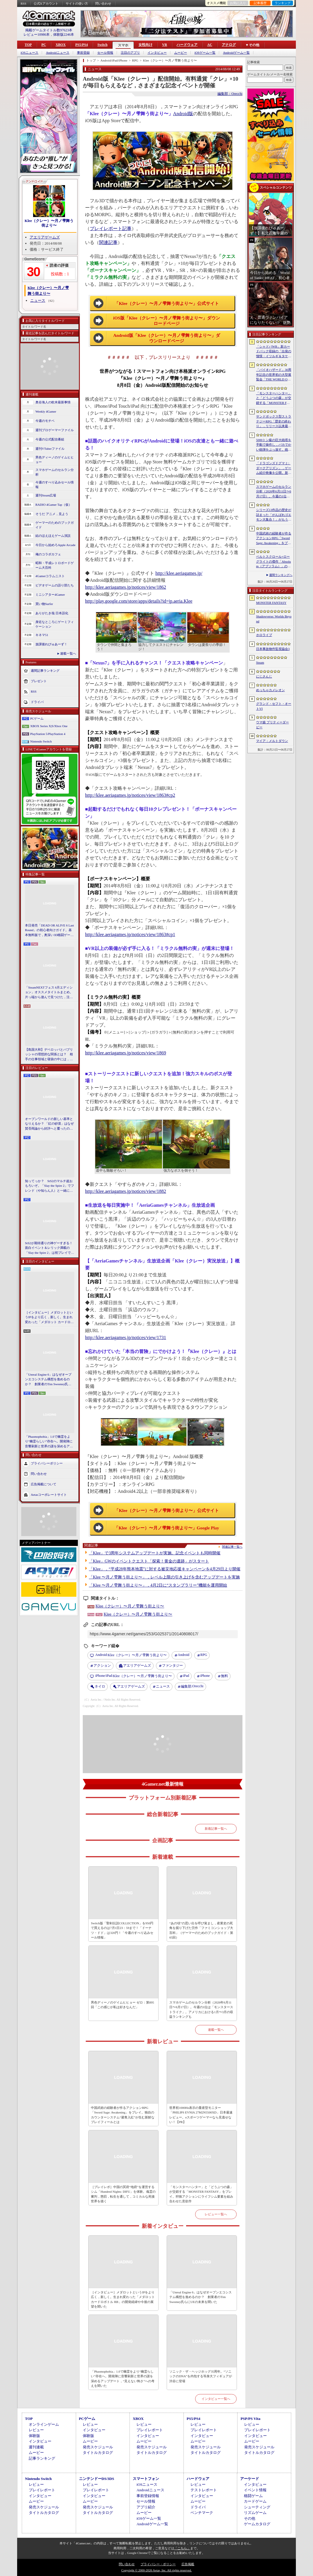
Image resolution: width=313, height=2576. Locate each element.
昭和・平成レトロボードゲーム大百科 (54, 565)
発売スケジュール (98, 2447)
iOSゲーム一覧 (205, 52)
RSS (23, 3)
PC (43, 45)
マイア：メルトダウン (272, 741)
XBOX (60, 45)
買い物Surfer (44, 604)
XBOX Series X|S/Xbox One (48, 726)
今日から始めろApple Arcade (55, 545)
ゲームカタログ (257, 2524)
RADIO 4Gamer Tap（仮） (53, 504)
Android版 (183, 113)
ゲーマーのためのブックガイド (54, 525)
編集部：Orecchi (229, 94)
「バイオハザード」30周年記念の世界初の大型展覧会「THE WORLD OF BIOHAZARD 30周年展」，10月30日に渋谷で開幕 (273, 375)
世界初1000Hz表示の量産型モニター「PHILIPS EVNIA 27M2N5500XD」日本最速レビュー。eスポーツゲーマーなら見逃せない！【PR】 (201, 2115)
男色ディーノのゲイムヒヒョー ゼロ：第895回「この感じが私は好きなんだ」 (122, 2005)
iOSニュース (29, 52)
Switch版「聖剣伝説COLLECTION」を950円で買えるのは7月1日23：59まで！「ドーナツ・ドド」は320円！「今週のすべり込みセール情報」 (122, 1930)
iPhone (205, 1676)
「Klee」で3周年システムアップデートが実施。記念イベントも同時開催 (154, 1553)
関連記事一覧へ (232, 1546)
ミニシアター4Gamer (50, 594)
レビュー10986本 (37, 34)
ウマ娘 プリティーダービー (272, 724)
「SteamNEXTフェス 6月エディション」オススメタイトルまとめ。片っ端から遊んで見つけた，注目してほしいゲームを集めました (49, 993)
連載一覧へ (68, 653)
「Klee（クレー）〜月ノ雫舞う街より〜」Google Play (166, 1528)
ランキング (283, 3)
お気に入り (238, 3)
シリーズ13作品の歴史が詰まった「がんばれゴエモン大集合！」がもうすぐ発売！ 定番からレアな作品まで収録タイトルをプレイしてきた (273, 515)
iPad (186, 1676)
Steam (260, 662)
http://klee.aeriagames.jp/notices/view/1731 (125, 1337)
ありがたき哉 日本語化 (51, 613)
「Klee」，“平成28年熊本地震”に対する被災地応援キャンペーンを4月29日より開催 (164, 1569)
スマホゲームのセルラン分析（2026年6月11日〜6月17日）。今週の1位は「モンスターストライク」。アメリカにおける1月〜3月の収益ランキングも (201, 2010)
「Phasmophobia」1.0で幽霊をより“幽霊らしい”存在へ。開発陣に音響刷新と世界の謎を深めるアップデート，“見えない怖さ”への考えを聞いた (49, 1442)
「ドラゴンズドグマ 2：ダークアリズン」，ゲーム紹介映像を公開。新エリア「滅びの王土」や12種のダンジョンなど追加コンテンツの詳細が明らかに (273, 468)
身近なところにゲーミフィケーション (54, 624)
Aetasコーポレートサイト (49, 1494)
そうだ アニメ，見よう (51, 514)
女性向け (145, 45)
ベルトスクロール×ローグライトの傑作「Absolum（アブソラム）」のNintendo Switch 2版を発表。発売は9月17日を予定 (273, 562)
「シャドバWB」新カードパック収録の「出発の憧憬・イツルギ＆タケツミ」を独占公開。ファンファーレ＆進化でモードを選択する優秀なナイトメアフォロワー (273, 352)
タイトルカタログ (98, 2452)
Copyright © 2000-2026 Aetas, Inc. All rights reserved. (156, 2570)
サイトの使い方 (77, 3)
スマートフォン (146, 2478)
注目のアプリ (130, 52)
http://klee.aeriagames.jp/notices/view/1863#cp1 (130, 934)
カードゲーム (255, 2501)
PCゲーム (37, 718)
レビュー (36, 2430)
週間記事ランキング (45, 670)
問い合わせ (103, 3)
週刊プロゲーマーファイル (54, 430)
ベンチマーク (201, 2512)
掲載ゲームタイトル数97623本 (48, 30)
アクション (102, 1665)
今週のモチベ (45, 420)
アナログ (229, 45)
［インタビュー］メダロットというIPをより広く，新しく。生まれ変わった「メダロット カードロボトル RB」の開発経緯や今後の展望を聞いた (49, 1318)
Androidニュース (57, 52)
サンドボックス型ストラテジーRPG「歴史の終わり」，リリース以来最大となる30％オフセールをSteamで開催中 (273, 422)
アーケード (249, 2478)
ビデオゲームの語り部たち (54, 585)
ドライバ (37, 701)
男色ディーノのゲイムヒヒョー (54, 460)
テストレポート (203, 2490)
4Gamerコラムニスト (50, 576)
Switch (102, 45)
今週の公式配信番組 (49, 439)
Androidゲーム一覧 (236, 52)
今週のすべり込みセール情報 (54, 484)
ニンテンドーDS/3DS (96, 2478)
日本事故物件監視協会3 (273, 649)
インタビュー (157, 52)
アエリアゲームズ (45, 237)
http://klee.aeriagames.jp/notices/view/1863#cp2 (130, 795)
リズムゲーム (255, 2512)
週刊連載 (36, 2447)
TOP (28, 45)
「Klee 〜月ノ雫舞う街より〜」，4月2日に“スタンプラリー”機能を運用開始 (158, 1585)
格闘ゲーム (253, 2496)
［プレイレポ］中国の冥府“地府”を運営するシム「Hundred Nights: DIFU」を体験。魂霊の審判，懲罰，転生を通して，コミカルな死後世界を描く (123, 2194)
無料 (224, 1676)
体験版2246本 (63, 34)
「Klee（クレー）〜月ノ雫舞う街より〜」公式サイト (166, 303)
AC (209, 45)
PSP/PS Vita (250, 2418)
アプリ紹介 (145, 2507)
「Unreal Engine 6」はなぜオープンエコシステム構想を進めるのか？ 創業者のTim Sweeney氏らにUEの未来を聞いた (48, 1380)
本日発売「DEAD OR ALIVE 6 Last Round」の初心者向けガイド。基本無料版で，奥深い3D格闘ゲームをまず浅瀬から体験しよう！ (49, 930)
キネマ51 (41, 635)
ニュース (37, 300)
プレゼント (39, 680)
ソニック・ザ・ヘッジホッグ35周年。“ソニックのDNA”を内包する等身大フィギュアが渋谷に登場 (200, 2376)
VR (164, 45)
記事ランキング (42, 2458)
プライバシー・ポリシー (158, 2564)
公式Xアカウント (46, 3)
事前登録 (83, 52)
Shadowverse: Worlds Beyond (274, 619)
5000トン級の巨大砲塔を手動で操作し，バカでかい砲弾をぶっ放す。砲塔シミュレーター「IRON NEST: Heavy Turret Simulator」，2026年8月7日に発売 (273, 445)
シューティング (257, 2507)
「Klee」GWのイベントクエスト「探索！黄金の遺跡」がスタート (149, 1561)
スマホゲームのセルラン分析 (54, 472)
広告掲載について (43, 1484)
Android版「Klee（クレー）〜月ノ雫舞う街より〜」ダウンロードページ (166, 338)
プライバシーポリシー (47, 1463)
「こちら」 (182, 2548)
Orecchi (192, 1686)
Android (183, 1655)
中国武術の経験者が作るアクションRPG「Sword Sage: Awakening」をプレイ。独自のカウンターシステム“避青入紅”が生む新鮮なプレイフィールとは (122, 2115)
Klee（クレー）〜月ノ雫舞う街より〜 (49, 222)
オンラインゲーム (44, 2424)
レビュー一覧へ (216, 2214)
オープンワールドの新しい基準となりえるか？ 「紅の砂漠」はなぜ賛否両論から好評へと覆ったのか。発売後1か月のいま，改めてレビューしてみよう (49, 1124)
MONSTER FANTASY (271, 602)
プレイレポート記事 (111, 228)
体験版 (34, 2436)
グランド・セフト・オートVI (273, 706)
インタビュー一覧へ (216, 2398)
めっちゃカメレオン (270, 690)
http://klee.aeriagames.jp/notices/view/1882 (125, 1191)
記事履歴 (260, 3)
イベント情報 (255, 2490)
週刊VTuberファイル (49, 448)
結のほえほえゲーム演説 (53, 535)
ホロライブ (264, 635)
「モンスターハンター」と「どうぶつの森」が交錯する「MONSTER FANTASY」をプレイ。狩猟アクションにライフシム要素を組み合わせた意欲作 (201, 2194)
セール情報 (105, 52)
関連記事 (108, 242)
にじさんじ (264, 676)
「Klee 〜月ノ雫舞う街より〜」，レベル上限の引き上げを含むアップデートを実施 (164, 1577)
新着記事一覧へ (216, 1828)
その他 (249, 2518)
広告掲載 (187, 2564)
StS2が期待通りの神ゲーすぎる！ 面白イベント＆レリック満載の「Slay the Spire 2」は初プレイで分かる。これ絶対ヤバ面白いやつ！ (49, 1248)
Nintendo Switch (41, 741)
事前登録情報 (147, 2496)
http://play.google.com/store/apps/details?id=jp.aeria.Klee (139, 601)
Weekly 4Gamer (45, 411)
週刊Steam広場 (45, 495)
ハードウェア (187, 45)
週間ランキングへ (280, 575)
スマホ (123, 45)
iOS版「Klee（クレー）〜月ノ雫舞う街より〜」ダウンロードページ (166, 321)
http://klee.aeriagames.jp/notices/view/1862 (125, 587)
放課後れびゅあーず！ (51, 644)
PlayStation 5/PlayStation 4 (47, 734)
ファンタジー (172, 1665)
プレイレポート (149, 2430)
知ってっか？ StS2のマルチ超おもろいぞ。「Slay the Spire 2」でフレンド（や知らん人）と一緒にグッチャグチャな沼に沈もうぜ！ (49, 1186)
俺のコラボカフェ (48, 554)
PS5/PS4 (81, 45)
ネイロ (100, 1686)
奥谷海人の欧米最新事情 (53, 402)
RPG (203, 1655)
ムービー (180, 52)
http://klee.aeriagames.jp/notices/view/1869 (125, 1052)
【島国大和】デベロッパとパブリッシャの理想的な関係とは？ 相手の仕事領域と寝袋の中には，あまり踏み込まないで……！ (49, 1055)
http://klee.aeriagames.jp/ (178, 573)
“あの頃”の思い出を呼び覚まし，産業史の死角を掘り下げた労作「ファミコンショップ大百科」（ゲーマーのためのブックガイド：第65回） (201, 1930)
